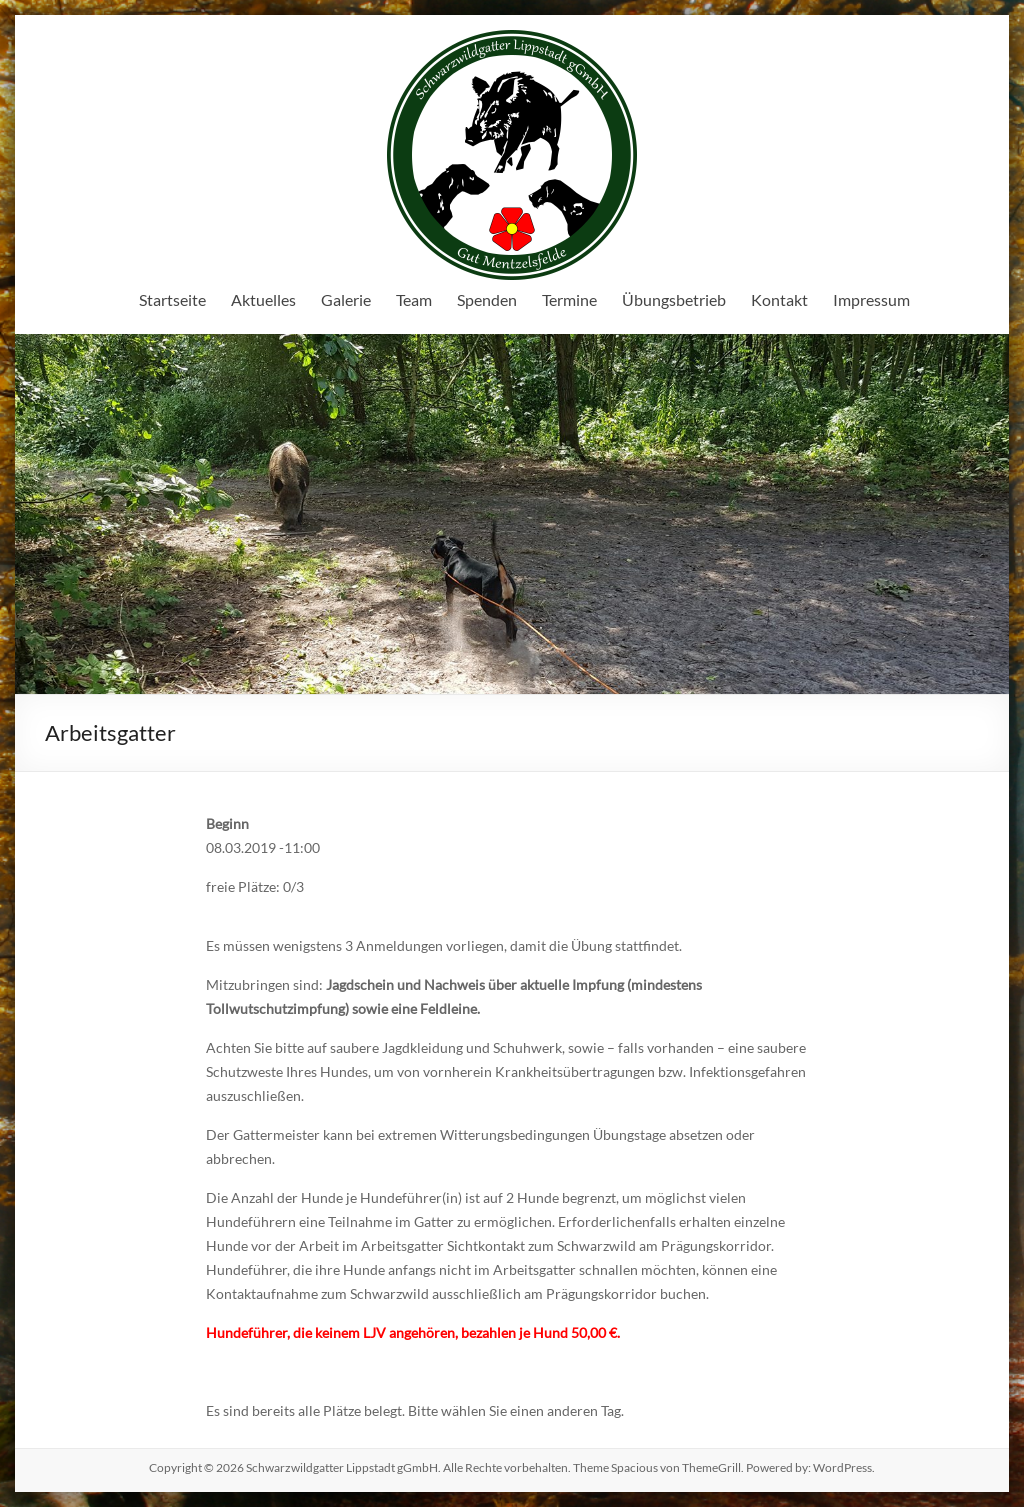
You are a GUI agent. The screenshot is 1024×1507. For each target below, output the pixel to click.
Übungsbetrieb (674, 299)
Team (414, 299)
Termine (569, 299)
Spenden (487, 299)
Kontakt (779, 299)
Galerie (346, 299)
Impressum (871, 299)
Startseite (172, 299)
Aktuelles (263, 299)
